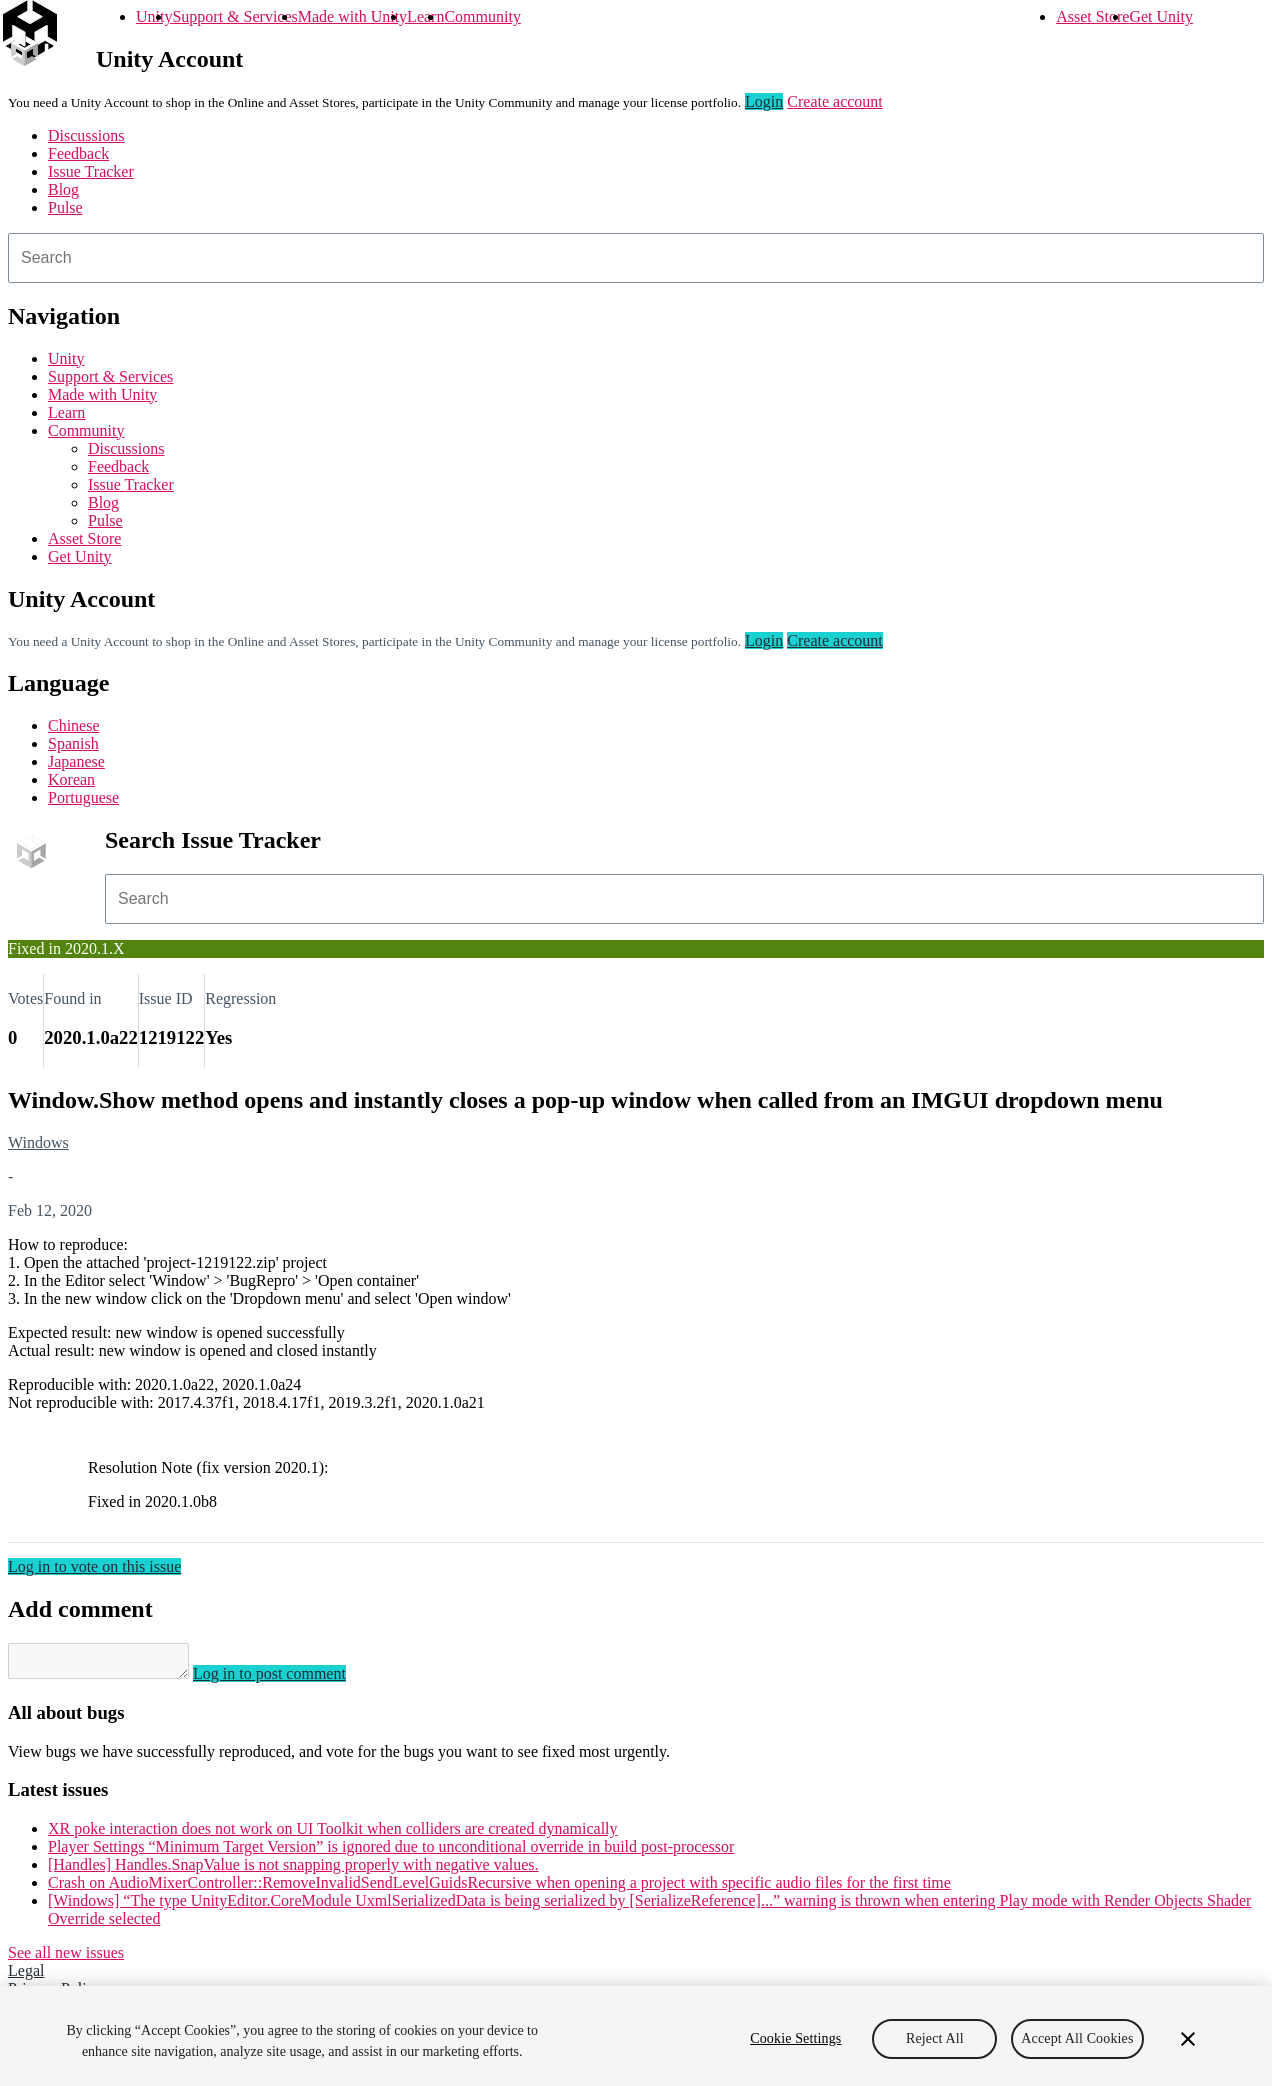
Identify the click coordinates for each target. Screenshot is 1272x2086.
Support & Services (234, 16)
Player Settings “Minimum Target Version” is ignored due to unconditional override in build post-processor (391, 1852)
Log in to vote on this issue (94, 1566)
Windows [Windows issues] (38, 1142)
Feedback (78, 153)
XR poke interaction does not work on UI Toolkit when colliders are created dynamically (333, 1834)
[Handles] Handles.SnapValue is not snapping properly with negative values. (293, 1870)
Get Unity (1161, 16)
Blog (63, 189)
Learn (425, 16)
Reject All (935, 2038)
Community (482, 16)
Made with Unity (352, 16)
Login (764, 101)
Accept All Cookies (1077, 2038)
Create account (835, 101)
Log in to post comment (289, 1679)
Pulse (65, 207)
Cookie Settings (795, 2038)
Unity (154, 16)
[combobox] (636, 258)
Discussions (86, 135)
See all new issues (66, 1958)
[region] (636, 2036)
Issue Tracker (91, 171)
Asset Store (1092, 16)
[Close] (1188, 2039)
